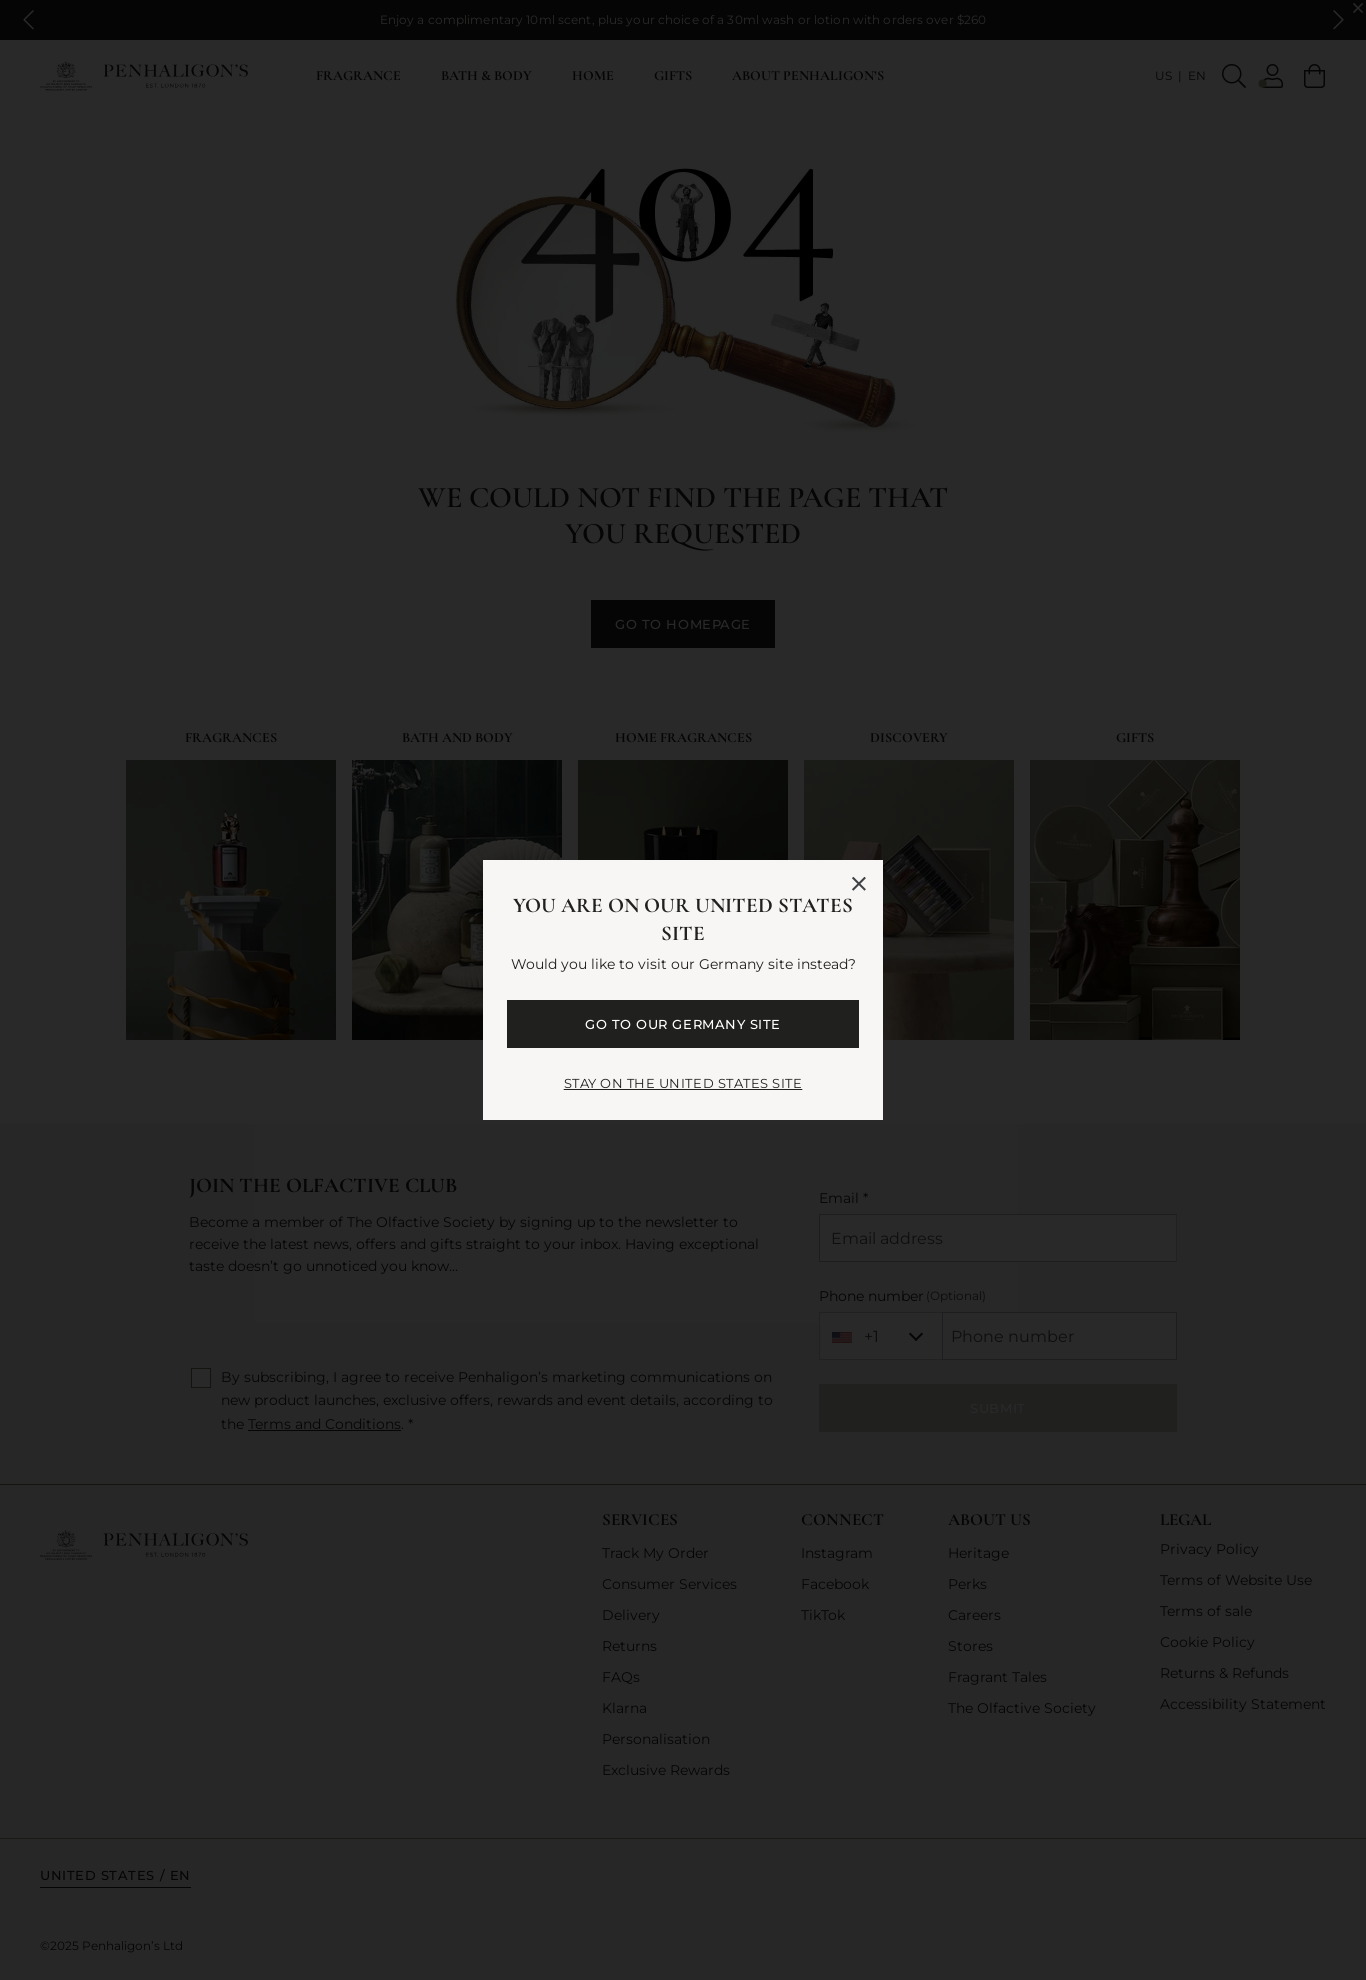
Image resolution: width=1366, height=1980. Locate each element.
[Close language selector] (859, 884)
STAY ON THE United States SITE (683, 1083)
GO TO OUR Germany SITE (682, 1024)
